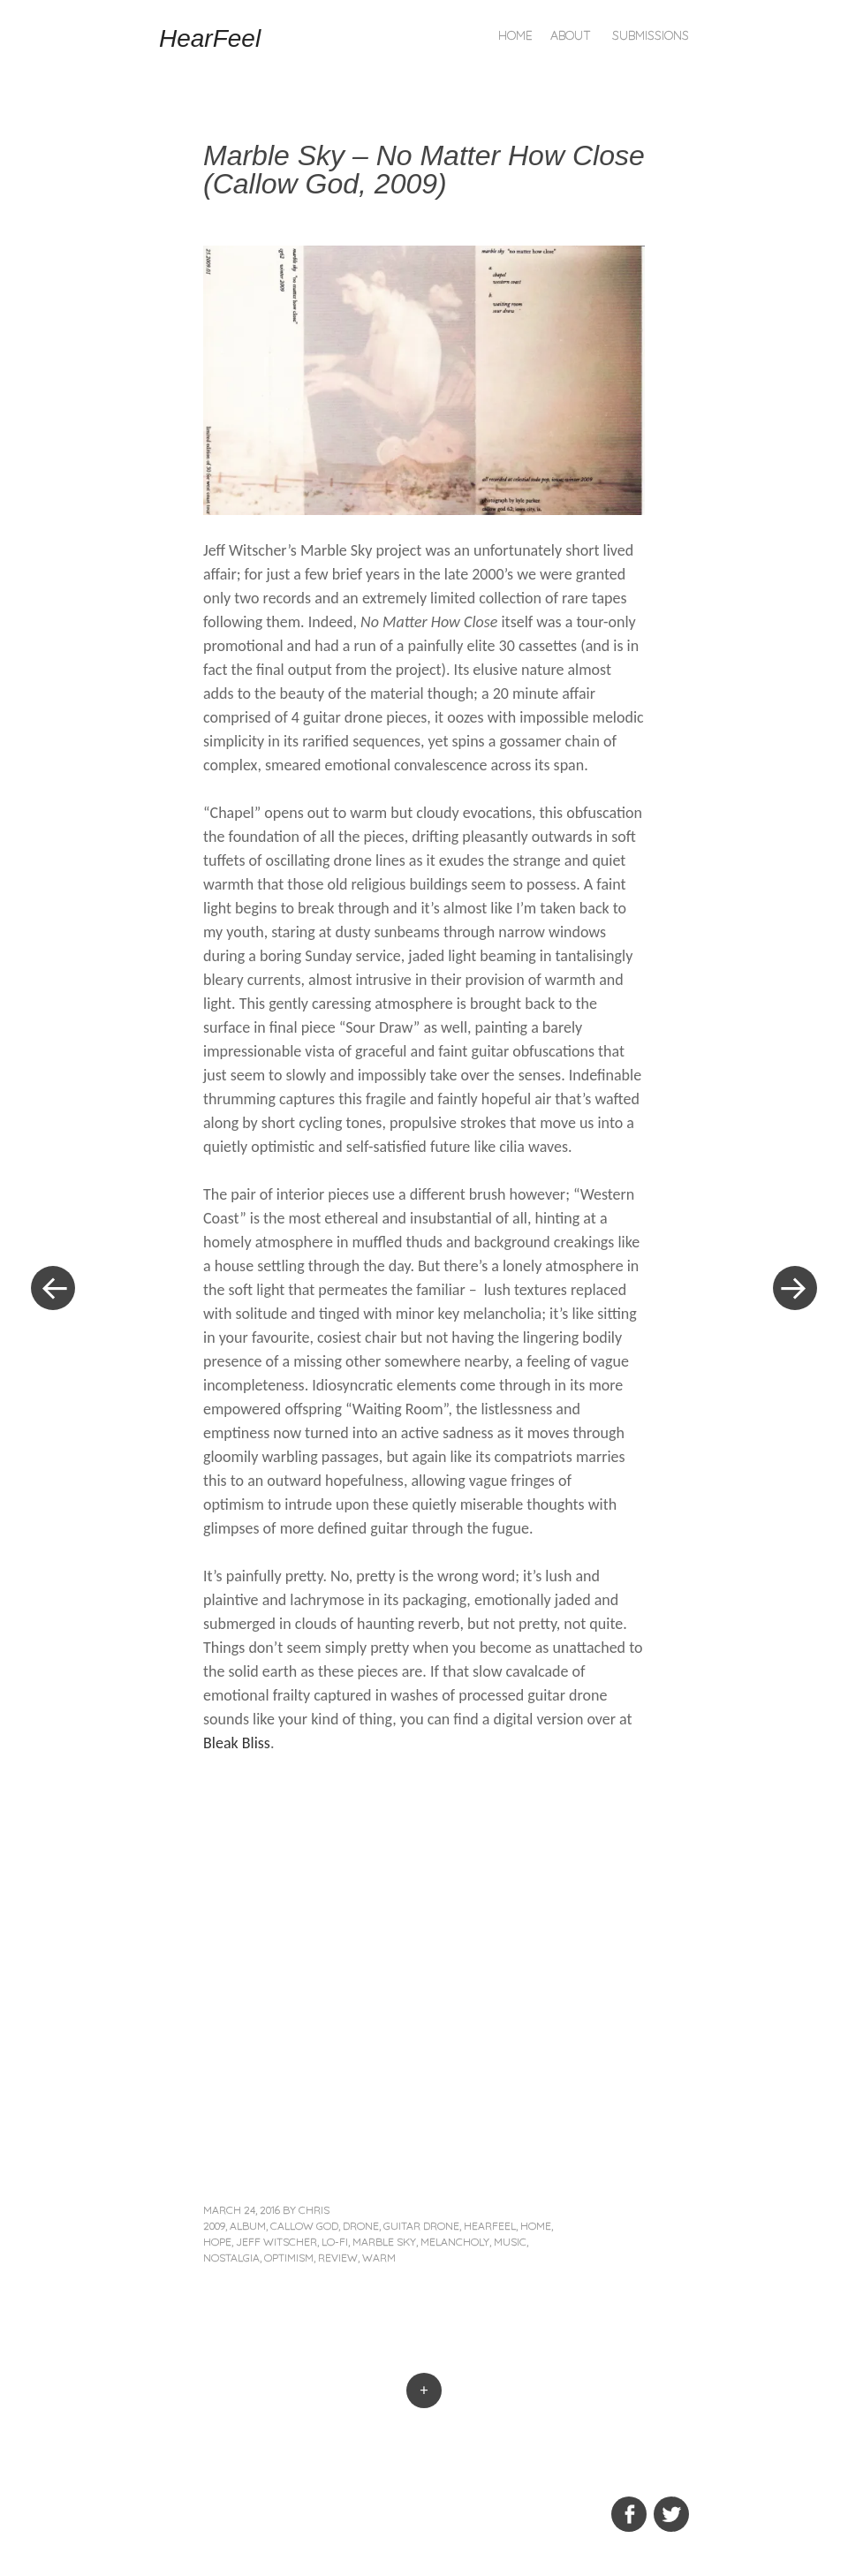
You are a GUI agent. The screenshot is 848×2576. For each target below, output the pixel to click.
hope (217, 2241)
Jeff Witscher (276, 2241)
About (570, 35)
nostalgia (231, 2257)
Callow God (304, 2225)
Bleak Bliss (236, 1743)
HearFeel (210, 38)
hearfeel (490, 2225)
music (510, 2241)
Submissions (650, 35)
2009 (214, 2225)
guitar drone (421, 2225)
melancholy (454, 2241)
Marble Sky (384, 2241)
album (248, 2225)
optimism (289, 2257)
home (535, 2225)
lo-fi (335, 2241)
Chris (314, 2209)
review (338, 2257)
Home (515, 35)
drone (361, 2225)
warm (379, 2257)
